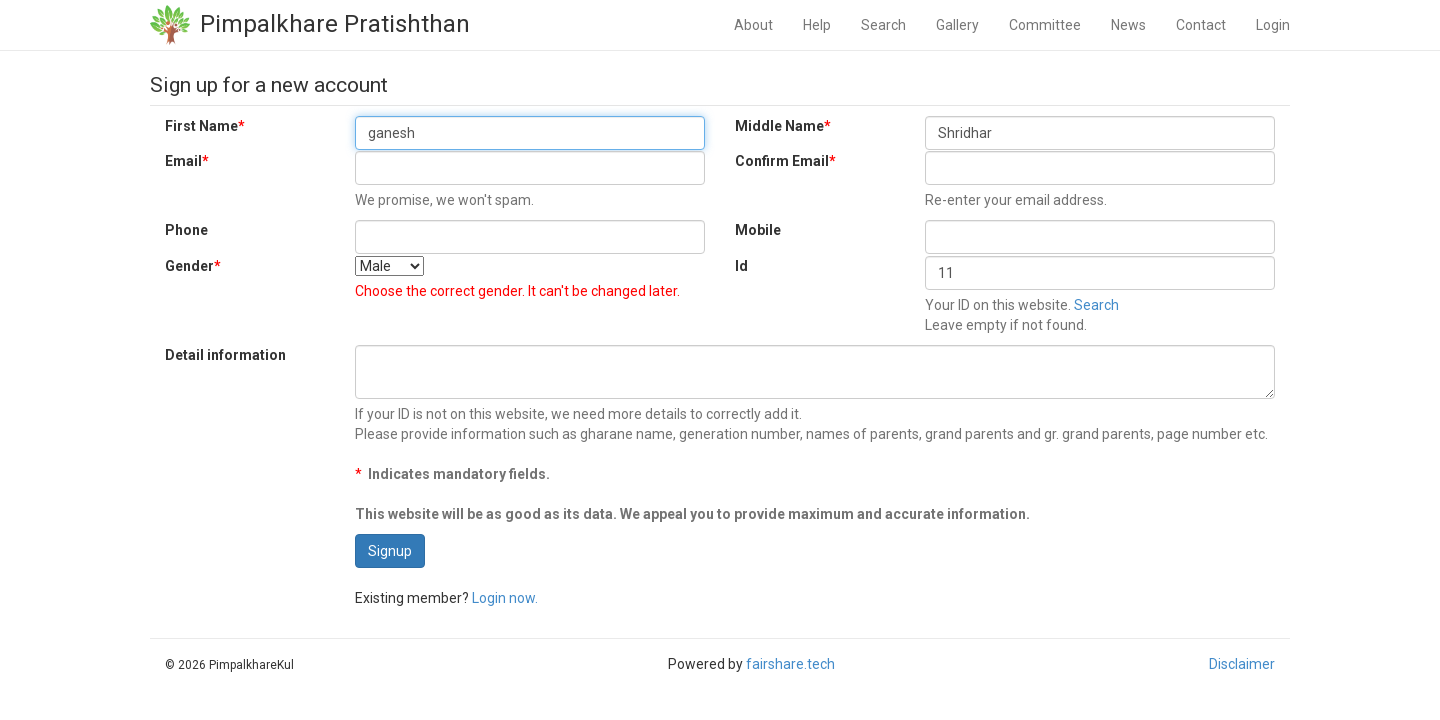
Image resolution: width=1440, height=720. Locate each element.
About (753, 25)
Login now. (505, 598)
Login (1273, 25)
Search (883, 25)
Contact (1201, 25)
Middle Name (783, 126)
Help (817, 25)
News (1128, 25)
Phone (186, 230)
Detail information (225, 355)
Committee (1045, 25)
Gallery (957, 25)
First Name (205, 126)
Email (187, 161)
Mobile (758, 230)
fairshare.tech (790, 664)
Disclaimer (1242, 664)
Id (741, 266)
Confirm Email (785, 161)
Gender (193, 266)
